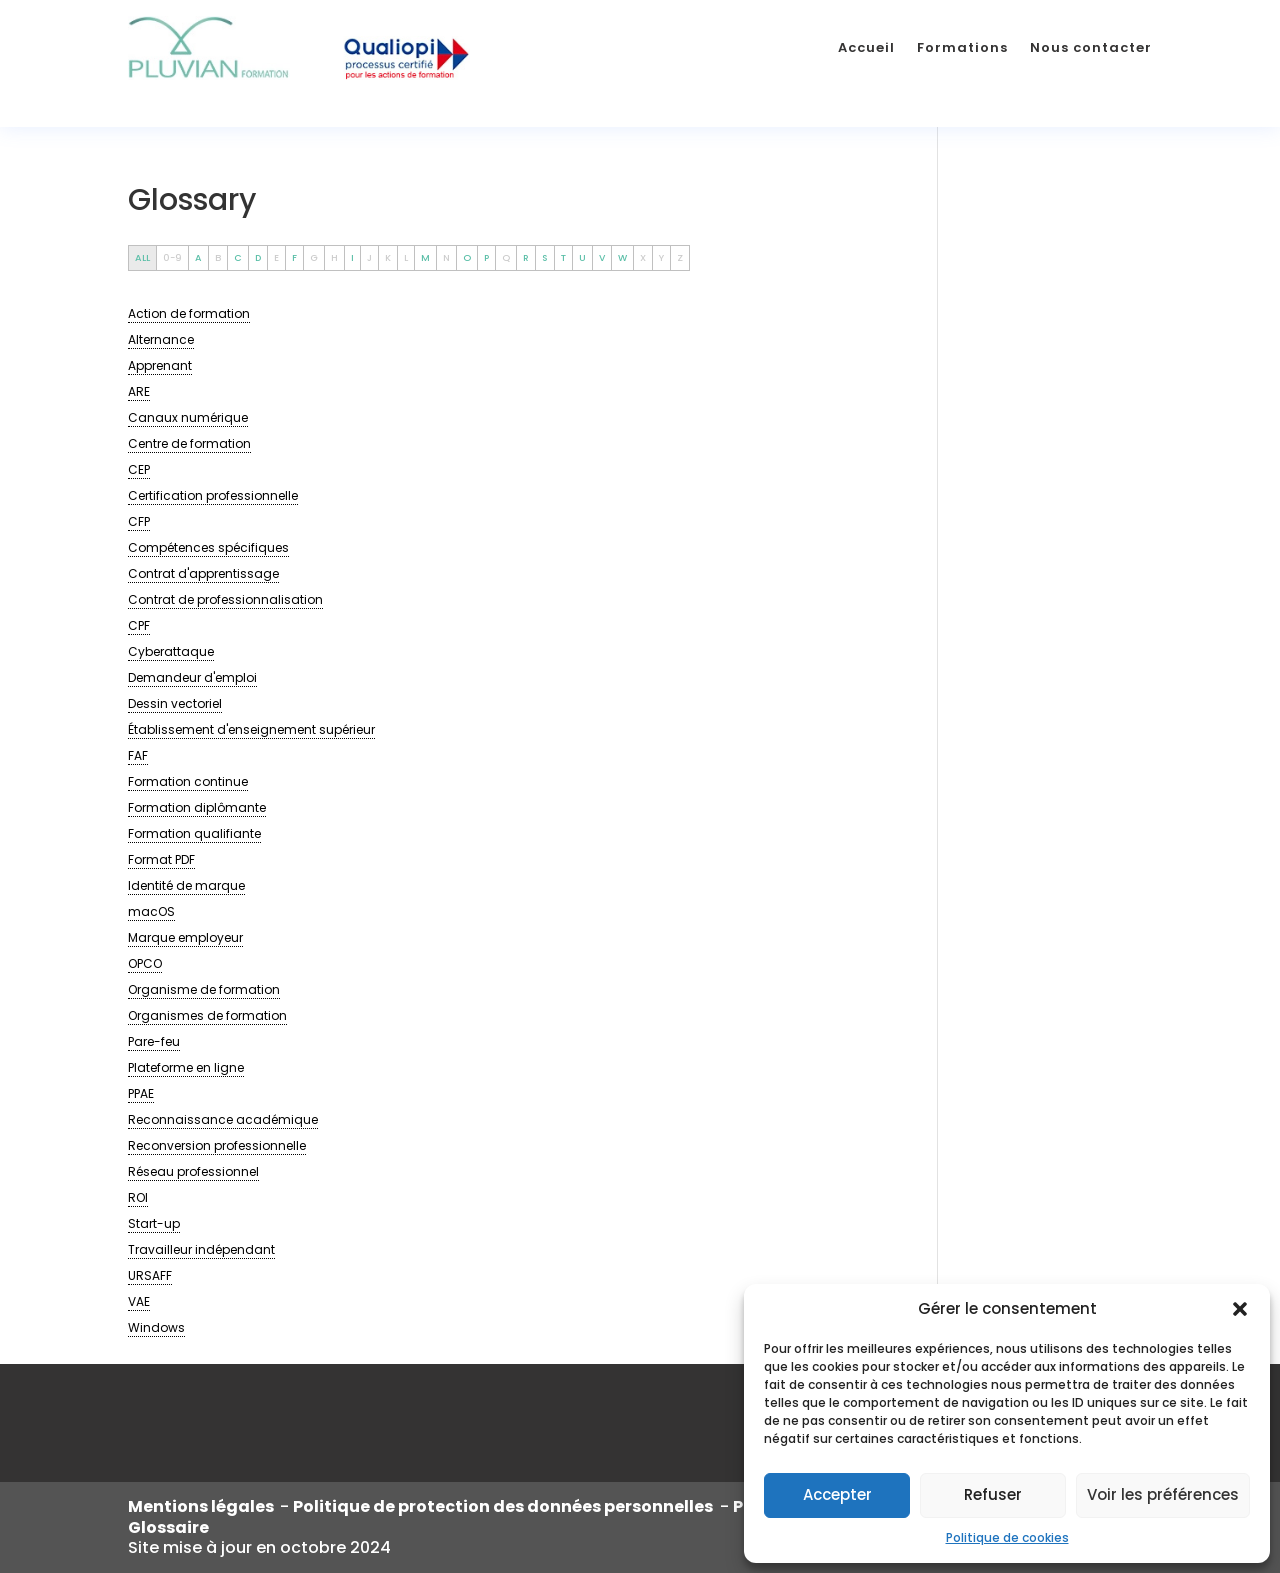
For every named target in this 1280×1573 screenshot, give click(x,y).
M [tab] (425, 257)
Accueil (866, 47)
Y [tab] (661, 257)
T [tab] (563, 257)
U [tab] (582, 257)
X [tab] (643, 257)
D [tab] (258, 257)
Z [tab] (680, 257)
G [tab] (314, 257)
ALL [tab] (142, 257)
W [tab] (622, 257)
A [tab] (198, 257)
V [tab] (602, 257)
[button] (1240, 1309)
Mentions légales (204, 1506)
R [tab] (526, 257)
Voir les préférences (1163, 1494)
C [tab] (238, 257)
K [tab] (388, 257)
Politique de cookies (1007, 1537)
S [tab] (545, 257)
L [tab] (406, 257)
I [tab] (352, 257)
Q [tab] (506, 257)
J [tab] (369, 257)
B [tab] (218, 257)
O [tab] (467, 257)
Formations (962, 47)
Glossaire (168, 1527)
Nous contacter (1091, 47)
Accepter (837, 1494)
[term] (189, 314)
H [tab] (334, 257)
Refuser (993, 1494)
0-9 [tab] (172, 257)
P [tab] (486, 257)
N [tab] (446, 257)
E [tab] (276, 257)
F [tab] (294, 257)
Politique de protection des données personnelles (504, 1506)
